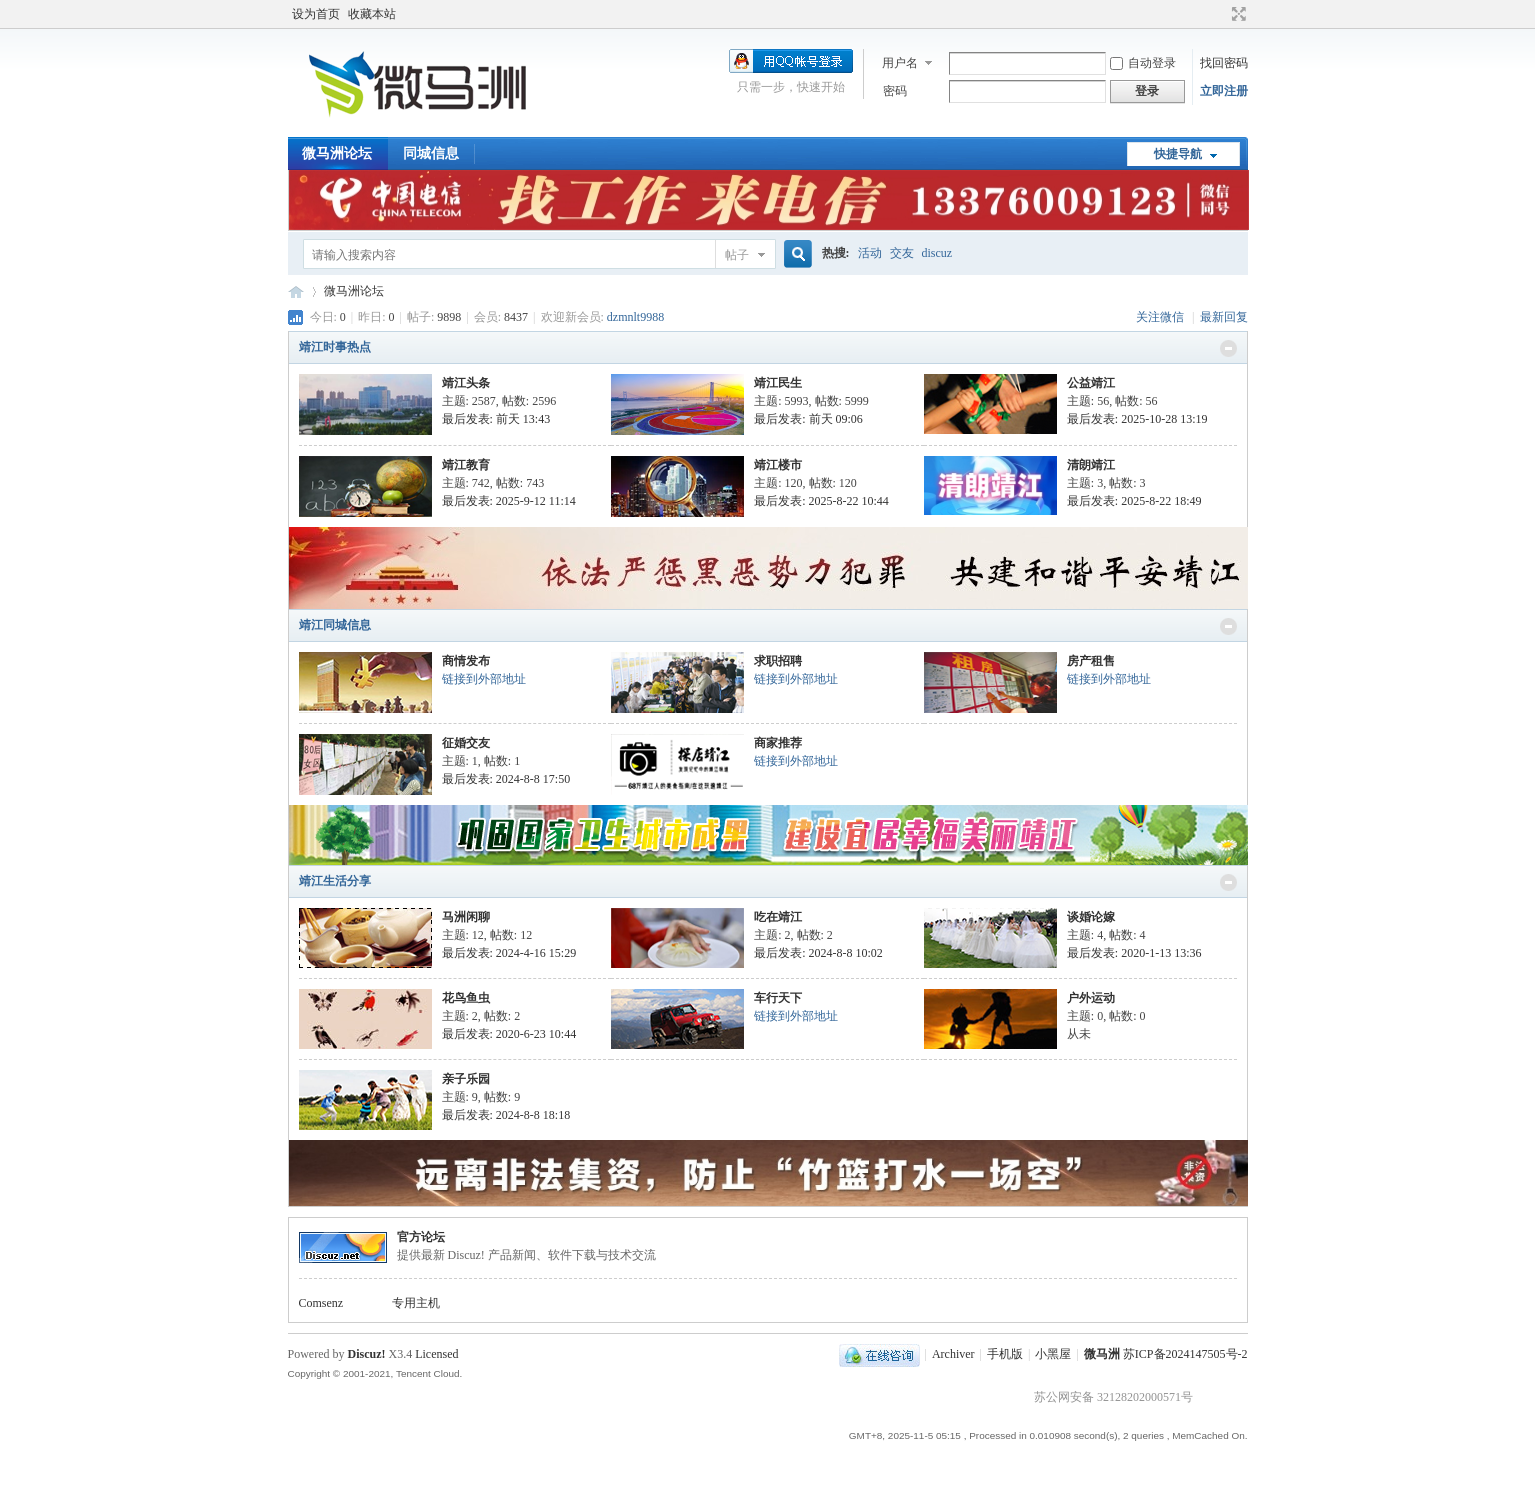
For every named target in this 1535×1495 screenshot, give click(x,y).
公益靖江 (1091, 383)
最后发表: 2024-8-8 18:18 (506, 1115)
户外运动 (1091, 998)
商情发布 (466, 661)
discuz (937, 253)
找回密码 (1224, 63)
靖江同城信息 (335, 625)
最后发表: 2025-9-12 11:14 (509, 501)
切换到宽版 (1236, 14)
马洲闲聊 (466, 917)
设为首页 (316, 14)
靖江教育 (466, 465)
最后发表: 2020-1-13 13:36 (1134, 953)
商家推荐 (778, 743)
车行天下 (778, 998)
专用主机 (416, 1303)
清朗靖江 (1091, 465)
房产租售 (1091, 661)
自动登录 (1143, 63)
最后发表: (496, 419)
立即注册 (1224, 91)
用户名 (900, 63)
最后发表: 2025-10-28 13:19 (1137, 419)
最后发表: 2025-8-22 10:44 (821, 501)
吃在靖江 (778, 917)
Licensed (436, 1354)
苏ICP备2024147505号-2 (1185, 1354)
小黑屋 (1053, 1354)
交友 (902, 253)
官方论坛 (421, 1237)
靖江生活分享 (335, 881)
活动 (870, 253)
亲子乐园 (466, 1079)
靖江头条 (466, 383)
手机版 (1005, 1354)
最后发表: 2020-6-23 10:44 (509, 1034)
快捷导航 (1178, 154)
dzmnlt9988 (635, 317)
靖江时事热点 (335, 347)
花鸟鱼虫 (466, 998)
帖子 (737, 255)
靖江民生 (778, 383)
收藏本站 (372, 14)
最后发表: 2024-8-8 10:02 (818, 953)
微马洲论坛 (337, 153)
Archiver (953, 1354)
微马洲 (1102, 1354)
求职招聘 (778, 661)
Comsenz (321, 1303)
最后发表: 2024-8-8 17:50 (506, 779)
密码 (895, 91)
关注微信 (1161, 317)
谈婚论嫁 (1091, 917)
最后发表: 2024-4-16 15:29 (509, 953)
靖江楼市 (778, 465)
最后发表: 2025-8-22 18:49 (1134, 501)
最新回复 (1224, 317)
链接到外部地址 (484, 679)
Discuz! (367, 1354)
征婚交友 (466, 743)
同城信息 (431, 153)
